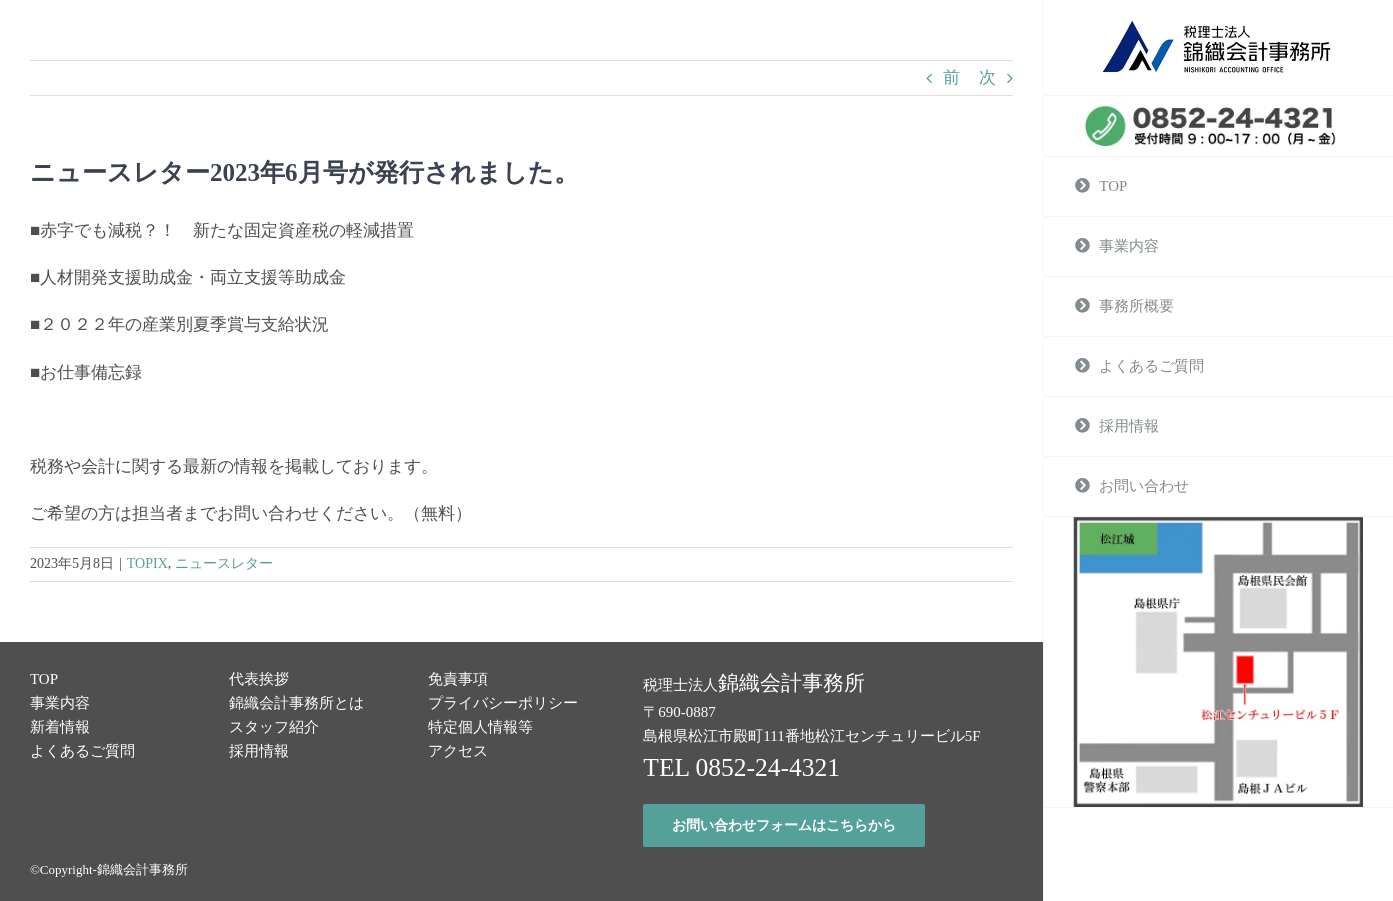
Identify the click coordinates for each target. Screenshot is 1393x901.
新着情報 (60, 727)
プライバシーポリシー (503, 703)
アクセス (458, 751)
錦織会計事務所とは (296, 703)
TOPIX (147, 563)
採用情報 (259, 751)
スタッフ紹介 (274, 727)
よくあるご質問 (82, 751)
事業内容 (60, 703)
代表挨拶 (259, 679)
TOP (44, 679)
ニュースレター (224, 563)
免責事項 (458, 679)
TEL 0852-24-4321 (741, 767)
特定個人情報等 (480, 727)
